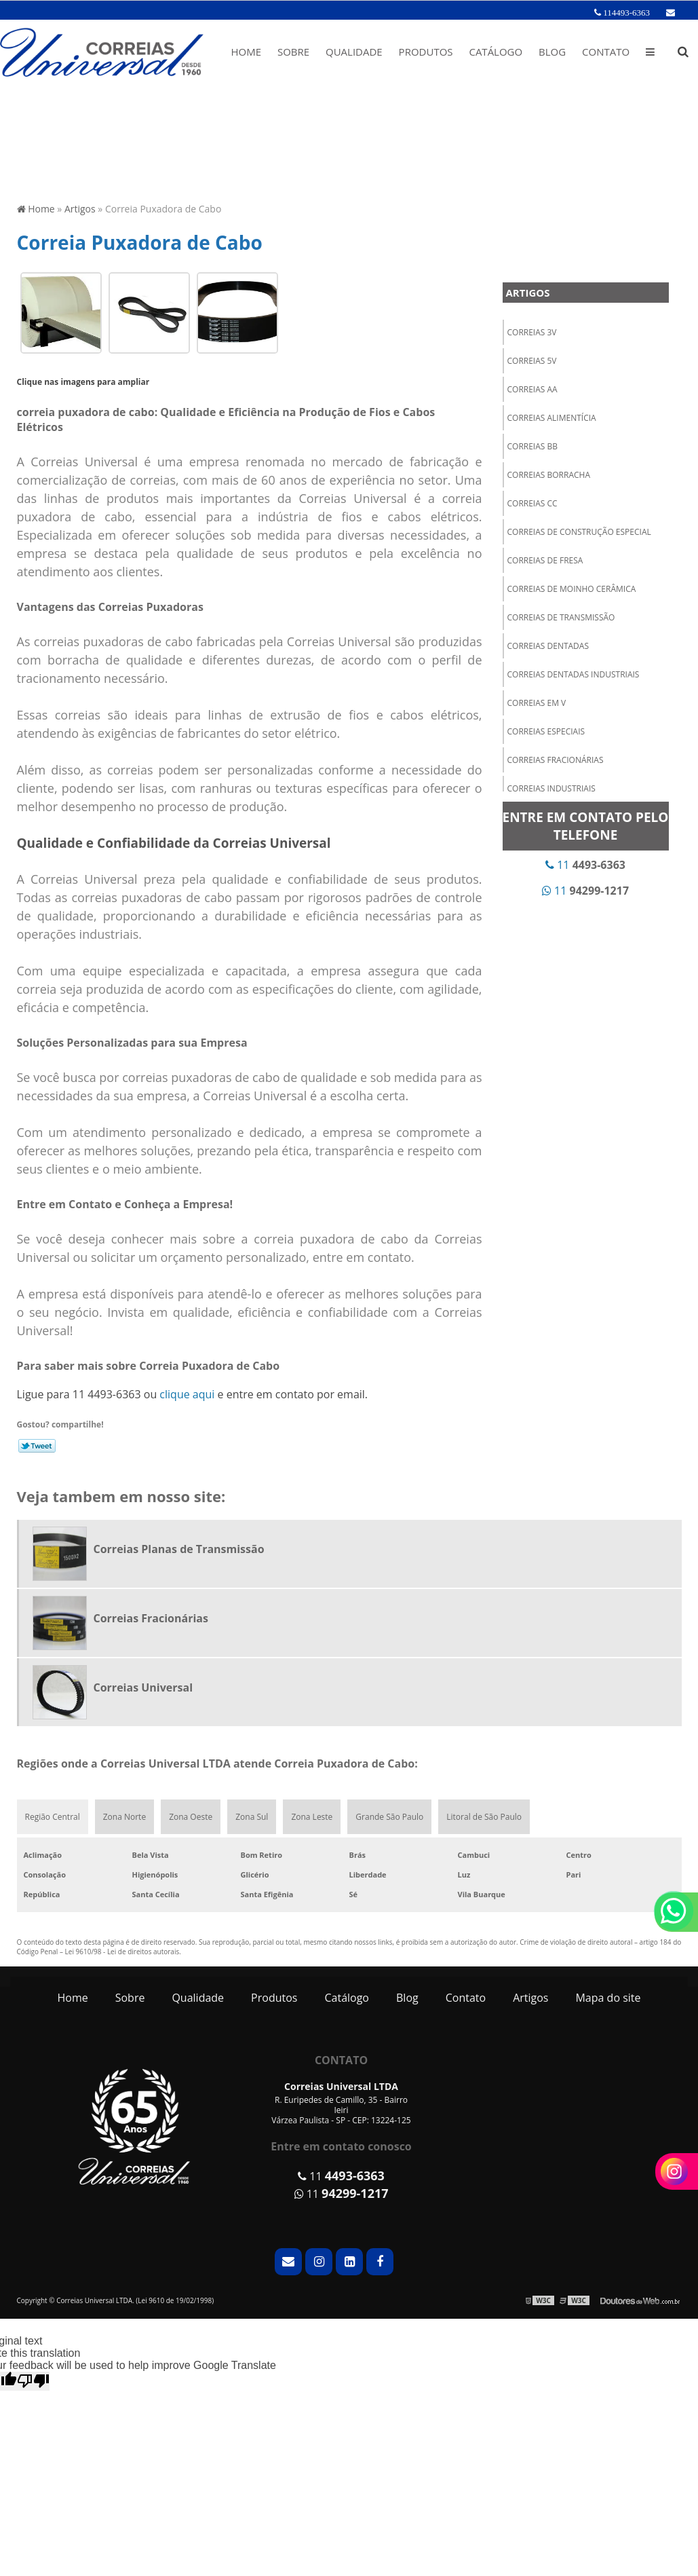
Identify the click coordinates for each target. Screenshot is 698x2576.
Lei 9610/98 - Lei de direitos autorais (122, 1951)
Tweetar (37, 1446)
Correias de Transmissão (561, 617)
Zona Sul (251, 1817)
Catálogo (495, 51)
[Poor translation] (33, 2381)
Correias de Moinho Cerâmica (571, 589)
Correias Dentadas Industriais (573, 674)
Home (246, 51)
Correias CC (532, 503)
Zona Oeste (190, 1817)
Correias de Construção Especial (579, 532)
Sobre (293, 51)
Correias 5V (532, 361)
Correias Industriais (551, 788)
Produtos (426, 51)
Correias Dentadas (548, 646)
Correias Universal (143, 1687)
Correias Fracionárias (555, 760)
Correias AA (532, 389)
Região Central (52, 1817)
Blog (552, 51)
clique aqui (186, 1394)
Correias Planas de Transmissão (179, 1549)
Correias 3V (532, 332)
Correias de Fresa (545, 560)
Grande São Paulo (389, 1817)
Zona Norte (124, 1817)
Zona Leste (311, 1817)
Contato (605, 51)
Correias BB (532, 446)
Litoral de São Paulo (484, 1817)
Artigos (528, 292)
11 (585, 864)
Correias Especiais (546, 731)
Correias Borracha (549, 475)
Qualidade (354, 51)
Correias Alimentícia (551, 418)
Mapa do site (607, 1997)
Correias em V (536, 703)
